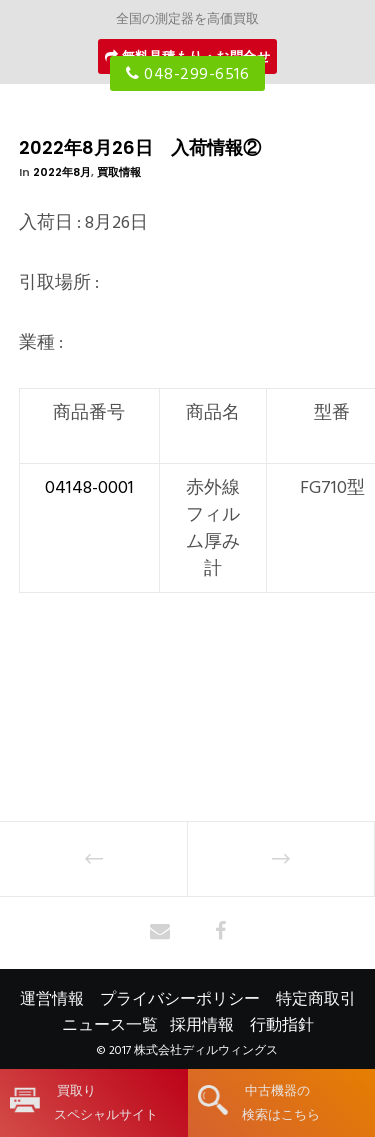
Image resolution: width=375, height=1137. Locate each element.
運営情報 (52, 999)
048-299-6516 (187, 74)
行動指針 (282, 1025)
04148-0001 (89, 487)
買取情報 (119, 172)
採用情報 (202, 1025)
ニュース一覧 (110, 1025)
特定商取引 (316, 999)
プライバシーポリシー (180, 999)
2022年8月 (62, 172)
